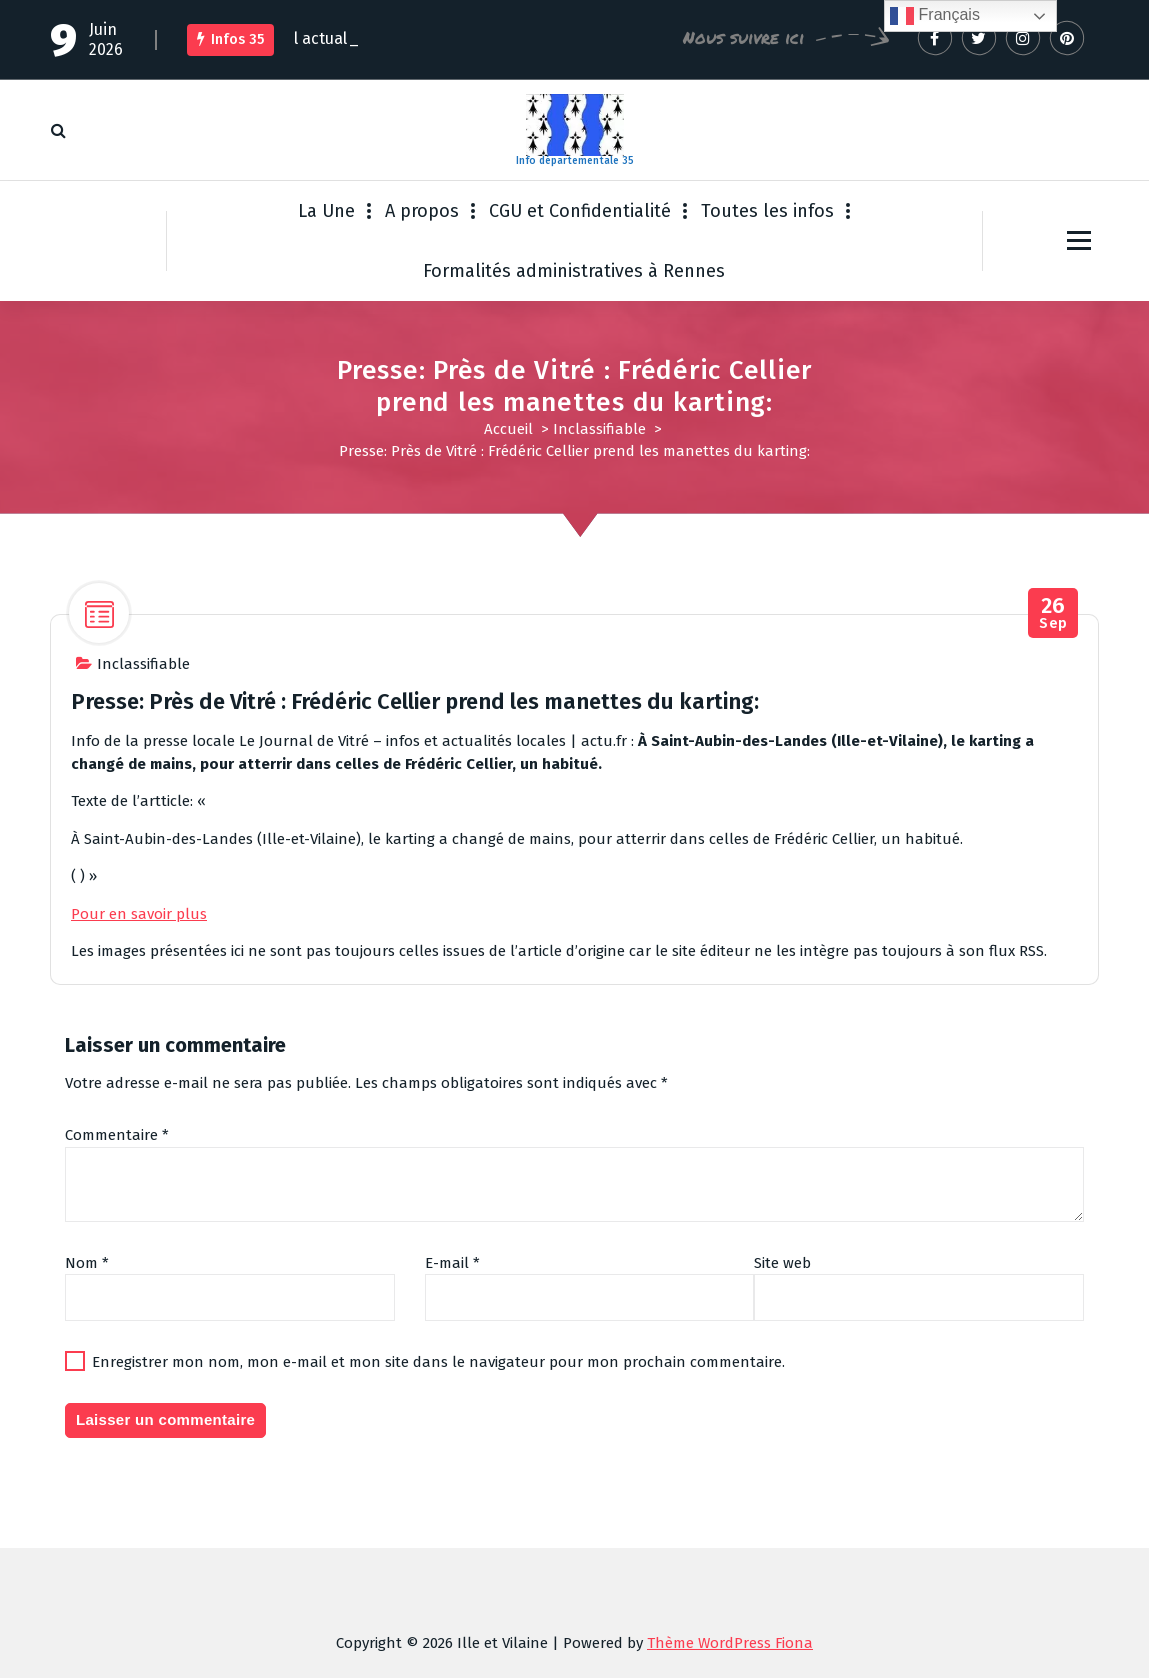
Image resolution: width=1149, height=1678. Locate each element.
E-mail (452, 1263)
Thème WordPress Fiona (730, 1643)
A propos (422, 211)
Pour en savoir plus (139, 914)
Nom (87, 1263)
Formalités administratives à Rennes (574, 271)
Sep (1053, 613)
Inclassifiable (599, 429)
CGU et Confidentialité (580, 211)
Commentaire (117, 1135)
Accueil (508, 429)
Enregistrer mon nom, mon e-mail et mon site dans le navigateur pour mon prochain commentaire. (438, 1362)
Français (935, 16)
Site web (782, 1263)
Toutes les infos (767, 211)
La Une (326, 211)
